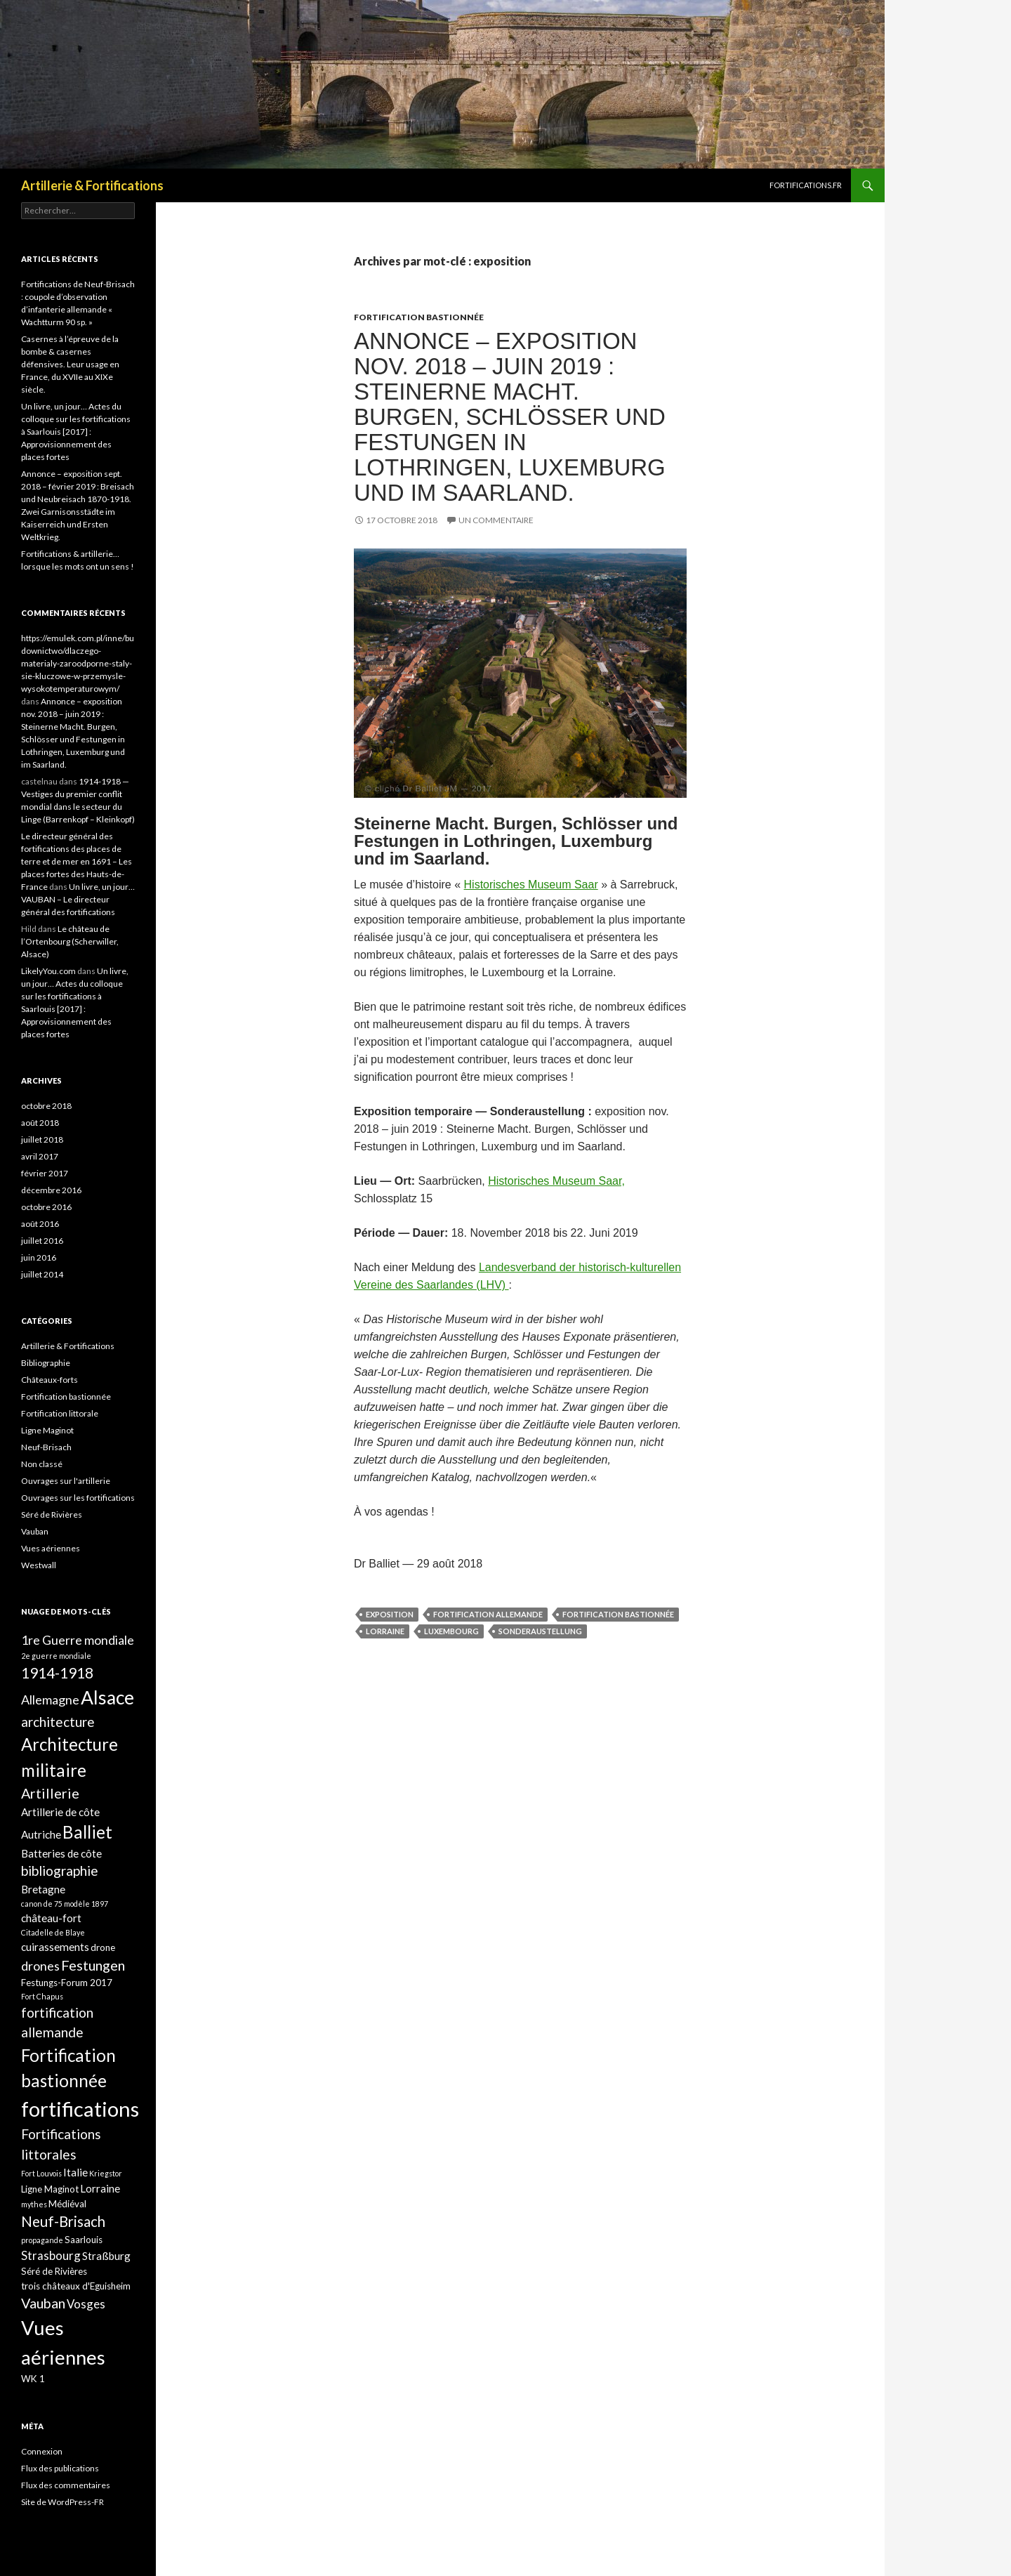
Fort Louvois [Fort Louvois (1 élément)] (41, 2173)
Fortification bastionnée (419, 317)
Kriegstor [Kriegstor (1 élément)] (105, 2173)
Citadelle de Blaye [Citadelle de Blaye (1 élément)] (53, 1932)
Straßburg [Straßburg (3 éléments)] (106, 2255)
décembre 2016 (51, 1190)
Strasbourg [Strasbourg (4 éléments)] (51, 2255)
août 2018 (40, 1122)
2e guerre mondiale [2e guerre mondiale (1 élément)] (56, 1655)
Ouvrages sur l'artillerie (65, 1481)
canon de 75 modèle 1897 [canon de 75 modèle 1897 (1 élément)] (64, 1903)
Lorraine (385, 1631)
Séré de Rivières (51, 1514)
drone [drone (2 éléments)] (103, 1947)
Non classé (41, 1464)
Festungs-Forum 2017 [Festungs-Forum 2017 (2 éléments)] (66, 1982)
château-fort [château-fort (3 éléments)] (51, 1918)
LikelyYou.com (48, 971)
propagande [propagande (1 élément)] (42, 2240)
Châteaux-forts (49, 1379)
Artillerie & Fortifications (92, 185)
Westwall (38, 1565)
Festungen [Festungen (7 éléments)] (93, 1965)
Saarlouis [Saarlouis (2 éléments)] (84, 2239)
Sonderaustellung (540, 1631)
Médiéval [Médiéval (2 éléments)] (67, 2203)
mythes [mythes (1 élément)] (34, 2204)
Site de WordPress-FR (62, 2502)
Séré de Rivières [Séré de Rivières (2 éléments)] (54, 2271)
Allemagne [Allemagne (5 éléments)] (50, 1699)
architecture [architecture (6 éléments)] (58, 1722)
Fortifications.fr (805, 185)
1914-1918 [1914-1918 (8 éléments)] (57, 1672)
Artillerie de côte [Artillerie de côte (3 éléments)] (60, 1812)
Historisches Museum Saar (531, 885)
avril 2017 (39, 1156)
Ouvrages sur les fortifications (78, 1497)
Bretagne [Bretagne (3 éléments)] (43, 1889)
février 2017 (44, 1173)
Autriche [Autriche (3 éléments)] (41, 1834)
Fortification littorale (59, 1413)
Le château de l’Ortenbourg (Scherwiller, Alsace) (70, 941)
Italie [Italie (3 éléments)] (75, 2172)
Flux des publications (60, 2468)
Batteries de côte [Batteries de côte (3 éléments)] (61, 1853)
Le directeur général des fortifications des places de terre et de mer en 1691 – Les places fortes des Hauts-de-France (76, 861)
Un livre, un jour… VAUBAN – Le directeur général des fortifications (78, 899)
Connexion (41, 2451)
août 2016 (40, 1223)
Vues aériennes (50, 1548)
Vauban (34, 1531)
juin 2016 (38, 1257)
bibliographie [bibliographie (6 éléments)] (59, 1870)
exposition (390, 1614)
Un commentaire (496, 520)
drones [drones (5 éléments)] (40, 1965)
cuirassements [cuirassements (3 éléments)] (55, 1946)
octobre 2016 (46, 1207)
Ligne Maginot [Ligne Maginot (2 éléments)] (50, 2189)
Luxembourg (451, 1631)
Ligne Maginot (47, 1430)
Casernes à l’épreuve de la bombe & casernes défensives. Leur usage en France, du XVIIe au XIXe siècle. (70, 364)
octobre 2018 (46, 1105)
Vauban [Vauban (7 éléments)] (43, 2302)
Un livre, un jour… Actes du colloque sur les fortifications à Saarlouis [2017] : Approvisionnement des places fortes (76, 431)
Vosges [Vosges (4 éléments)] (86, 2303)
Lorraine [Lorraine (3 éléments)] (100, 2188)
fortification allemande (488, 1614)
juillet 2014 (42, 1274)
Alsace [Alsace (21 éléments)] (107, 1697)
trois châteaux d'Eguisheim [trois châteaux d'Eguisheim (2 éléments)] (76, 2286)
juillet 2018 (42, 1139)
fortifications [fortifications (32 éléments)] (80, 2108)
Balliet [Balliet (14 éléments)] (87, 1832)
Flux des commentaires (65, 2485)
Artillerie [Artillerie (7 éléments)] (50, 1793)
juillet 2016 (42, 1240)
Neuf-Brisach (46, 1447)
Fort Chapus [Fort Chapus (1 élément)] (42, 1996)
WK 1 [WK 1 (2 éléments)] (33, 2378)
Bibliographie (45, 1363)
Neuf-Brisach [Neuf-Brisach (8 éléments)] (63, 2221)
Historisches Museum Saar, (556, 1181)
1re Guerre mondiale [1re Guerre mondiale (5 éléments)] (77, 1640)
